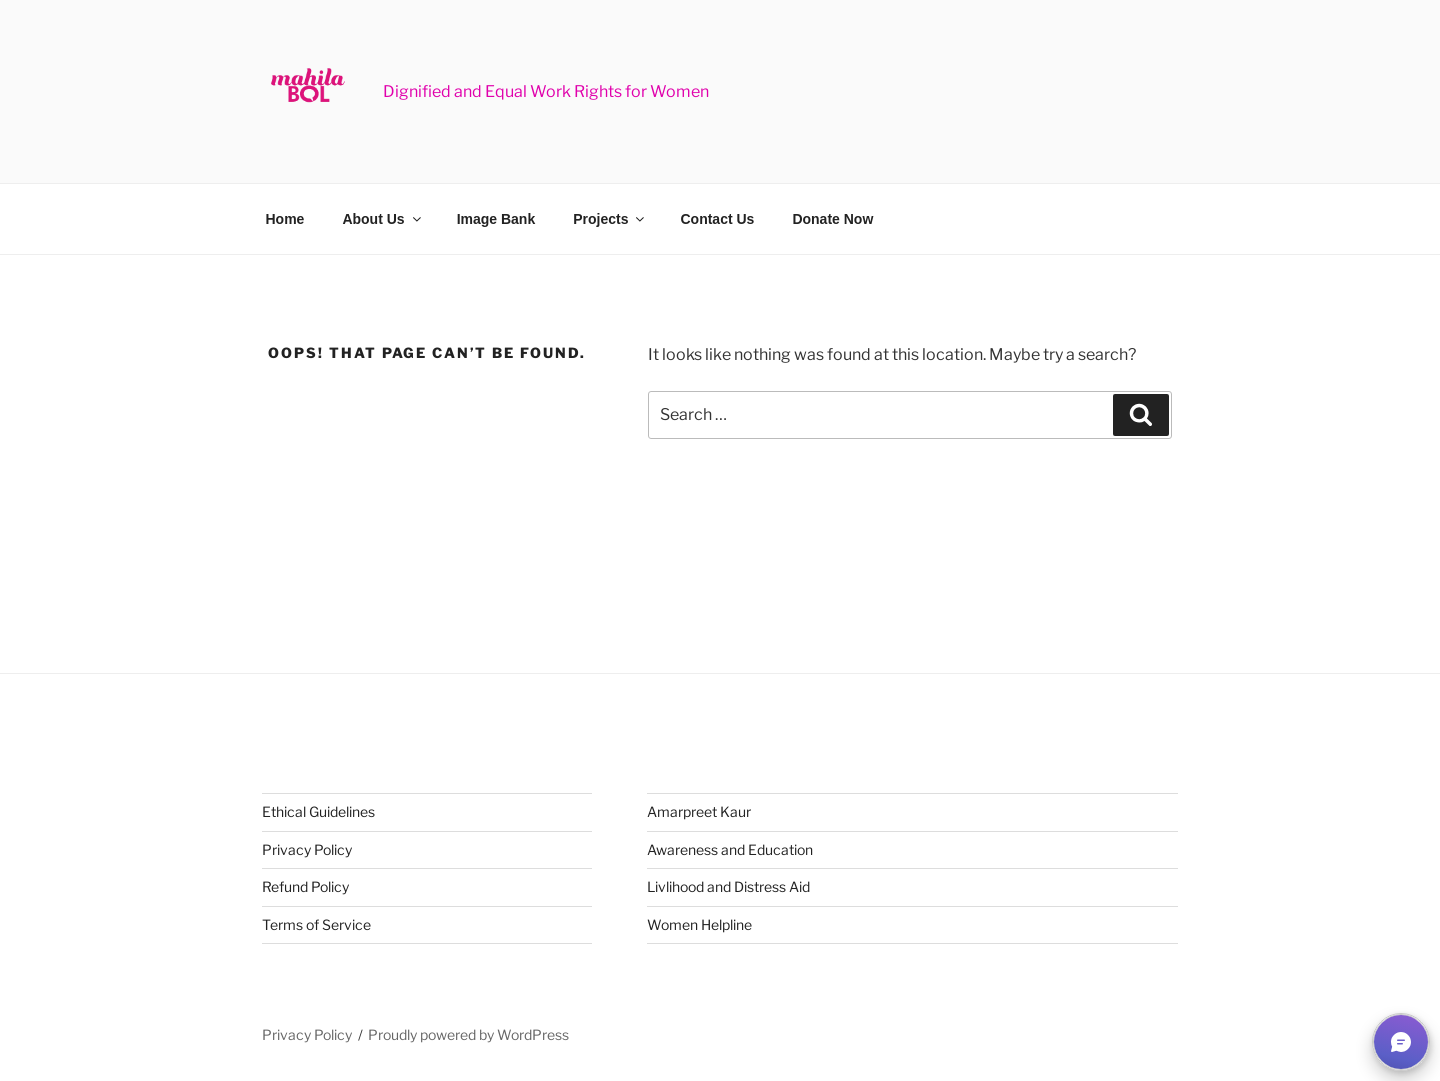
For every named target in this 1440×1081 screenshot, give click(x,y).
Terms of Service (316, 924)
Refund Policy (305, 886)
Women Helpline (699, 924)
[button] (1401, 1042)
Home (285, 219)
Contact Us (717, 219)
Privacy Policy (307, 849)
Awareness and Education (730, 849)
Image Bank (496, 219)
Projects (610, 219)
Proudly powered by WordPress (468, 1034)
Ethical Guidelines (318, 811)
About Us (382, 219)
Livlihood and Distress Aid (728, 886)
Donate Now (832, 219)
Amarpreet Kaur (699, 811)
